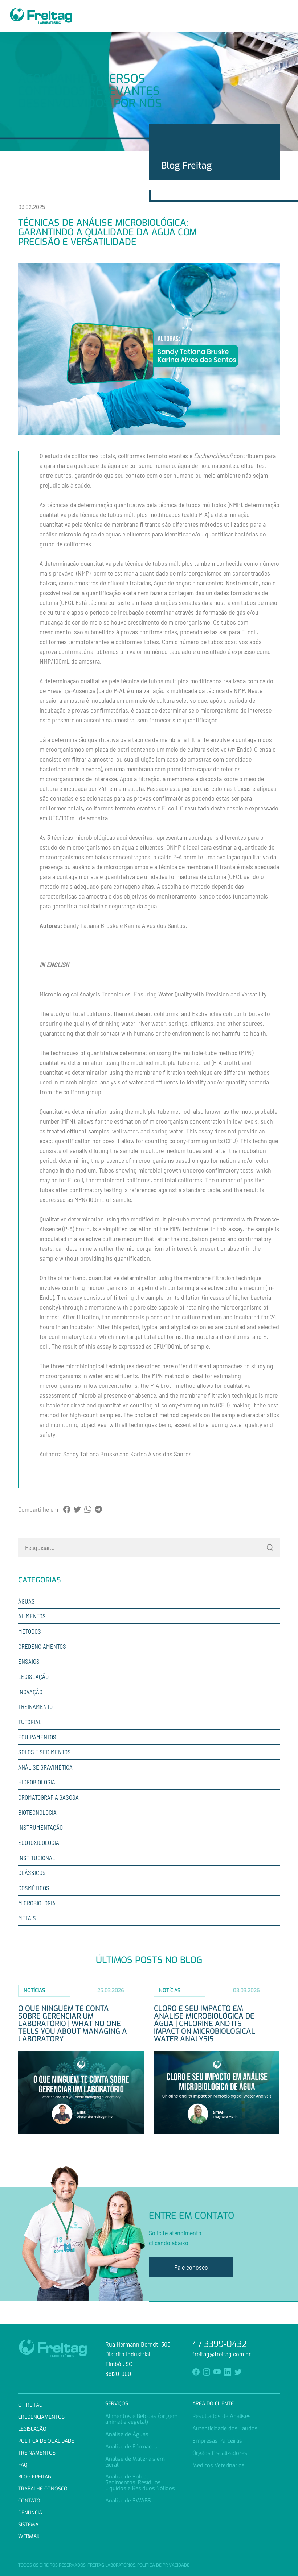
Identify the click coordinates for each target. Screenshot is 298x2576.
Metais (27, 1917)
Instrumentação (40, 1827)
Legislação (33, 1676)
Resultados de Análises (221, 2416)
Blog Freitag (34, 2476)
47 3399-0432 (219, 2344)
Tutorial (29, 1721)
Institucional (36, 1857)
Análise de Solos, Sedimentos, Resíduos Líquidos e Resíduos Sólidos (140, 2482)
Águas (26, 1601)
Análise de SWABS (128, 2500)
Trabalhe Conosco (43, 2488)
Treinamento (35, 1706)
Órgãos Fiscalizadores (219, 2453)
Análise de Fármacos (131, 2446)
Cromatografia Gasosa (48, 1797)
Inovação (30, 1691)
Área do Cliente (213, 2404)
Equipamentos (37, 1737)
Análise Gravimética (45, 1767)
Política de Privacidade (163, 2565)
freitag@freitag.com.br (221, 2354)
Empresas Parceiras (217, 2440)
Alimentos (32, 1615)
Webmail (29, 2536)
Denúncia (30, 2512)
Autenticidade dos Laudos (225, 2428)
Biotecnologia (37, 1812)
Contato (29, 2500)
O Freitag (30, 2405)
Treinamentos (37, 2453)
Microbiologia (37, 1903)
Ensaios (29, 1661)
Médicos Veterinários (218, 2465)
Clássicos (32, 1872)
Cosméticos (33, 1887)
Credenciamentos (42, 1646)
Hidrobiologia (36, 1781)
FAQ (23, 2464)
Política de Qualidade (46, 2441)
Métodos (29, 1631)
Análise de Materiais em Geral (135, 2461)
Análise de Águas (126, 2434)
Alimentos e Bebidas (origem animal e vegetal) (141, 2419)
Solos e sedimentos (44, 1751)
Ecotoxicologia (38, 1842)
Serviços (116, 2404)
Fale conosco (191, 2267)
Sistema (28, 2524)
